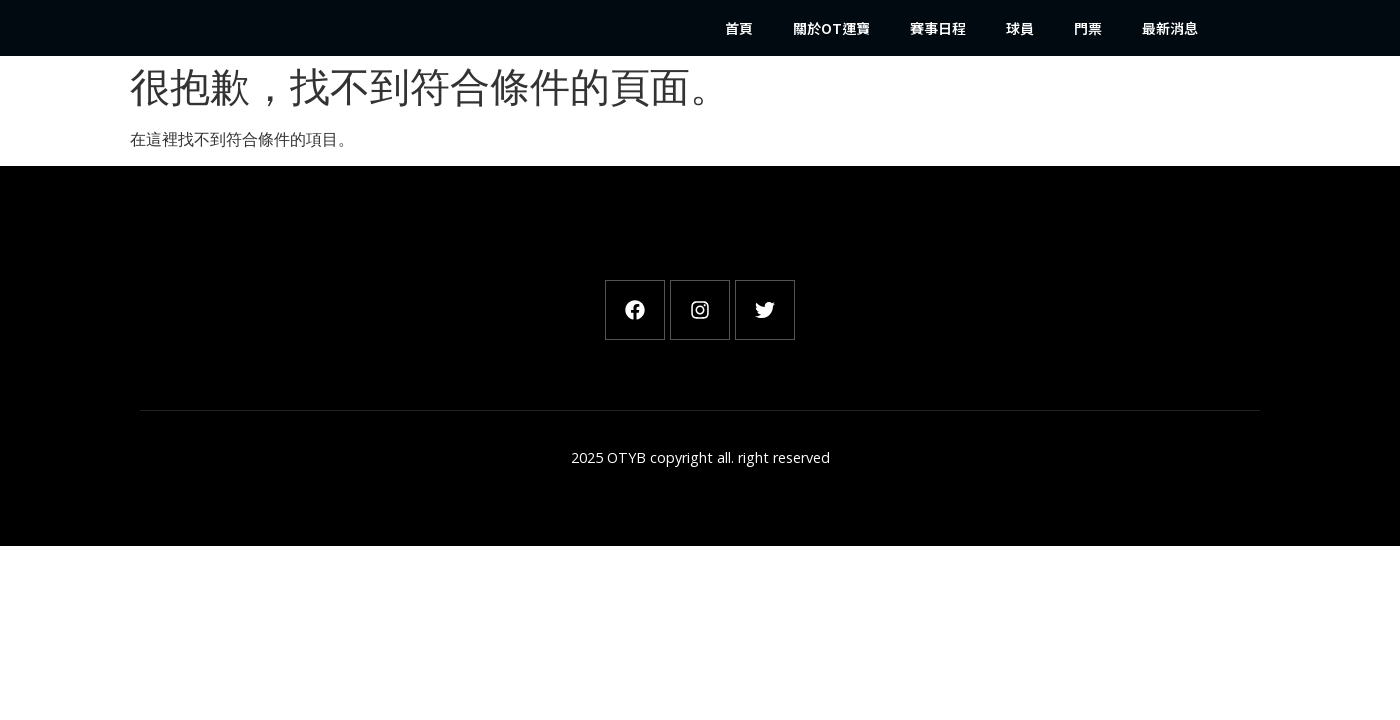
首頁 (739, 28)
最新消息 (1170, 28)
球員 (1020, 28)
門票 (1088, 28)
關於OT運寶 (831, 28)
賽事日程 (938, 28)
